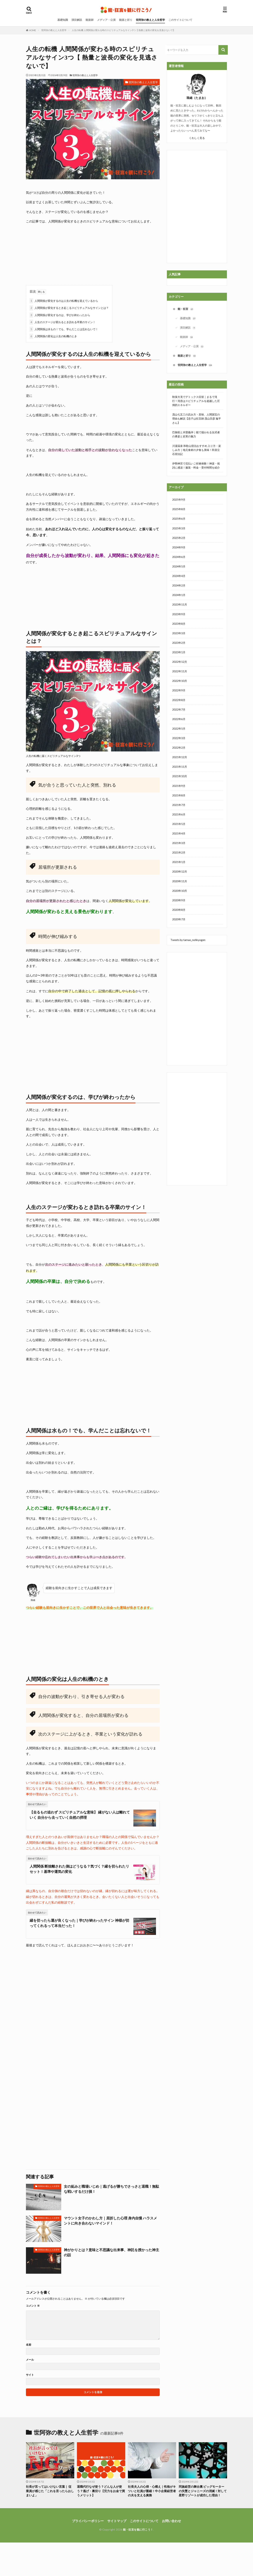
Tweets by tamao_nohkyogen (187, 939)
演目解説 (76, 19)
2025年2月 (178, 537)
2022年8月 (178, 700)
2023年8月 (178, 623)
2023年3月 (178, 633)
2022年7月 (178, 709)
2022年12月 (179, 661)
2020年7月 (178, 919)
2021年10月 (179, 776)
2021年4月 (178, 833)
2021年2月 (178, 852)
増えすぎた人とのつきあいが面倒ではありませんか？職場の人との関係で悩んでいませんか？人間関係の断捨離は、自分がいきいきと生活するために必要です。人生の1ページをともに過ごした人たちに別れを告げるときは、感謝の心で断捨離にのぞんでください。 (92, 1842)
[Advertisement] (93, 253)
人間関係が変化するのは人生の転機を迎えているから (63, 300)
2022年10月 (179, 680)
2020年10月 (179, 890)
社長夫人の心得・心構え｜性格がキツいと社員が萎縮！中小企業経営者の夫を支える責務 (152, 2491)
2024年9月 (178, 547)
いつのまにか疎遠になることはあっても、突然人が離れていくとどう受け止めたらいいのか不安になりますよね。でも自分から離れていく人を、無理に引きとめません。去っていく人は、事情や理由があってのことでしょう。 (92, 1788)
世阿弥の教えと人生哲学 (150, 19)
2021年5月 (178, 823)
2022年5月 (178, 728)
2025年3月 (178, 528)
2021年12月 (179, 757)
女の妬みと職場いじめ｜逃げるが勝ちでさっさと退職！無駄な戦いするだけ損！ (111, 2189)
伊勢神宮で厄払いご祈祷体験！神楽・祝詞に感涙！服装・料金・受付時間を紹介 (196, 465)
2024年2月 (178, 585)
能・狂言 (186, 309)
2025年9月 (178, 499)
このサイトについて (180, 19)
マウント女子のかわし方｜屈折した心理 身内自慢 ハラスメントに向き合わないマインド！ (110, 2220)
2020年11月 (179, 881)
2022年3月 (178, 738)
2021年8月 (178, 795)
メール (30, 2359)
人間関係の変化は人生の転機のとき (53, 336)
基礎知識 (62, 19)
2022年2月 (178, 747)
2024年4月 (178, 575)
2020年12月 (179, 871)
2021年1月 (178, 862)
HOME (32, 30)
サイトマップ (116, 2521)
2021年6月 (178, 814)
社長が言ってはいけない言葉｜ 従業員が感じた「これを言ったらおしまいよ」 (50, 2491)
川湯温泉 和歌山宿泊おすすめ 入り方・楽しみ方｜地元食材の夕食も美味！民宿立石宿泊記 (196, 449)
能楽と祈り (125, 19)
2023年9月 (178, 614)
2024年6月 (178, 556)
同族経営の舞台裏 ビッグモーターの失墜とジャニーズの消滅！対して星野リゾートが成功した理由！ (203, 2491)
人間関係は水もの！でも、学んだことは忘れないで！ (63, 329)
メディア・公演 (106, 19)
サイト (30, 2374)
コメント (33, 2305)
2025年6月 (178, 518)
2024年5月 (178, 566)
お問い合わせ (171, 2521)
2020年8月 (178, 909)
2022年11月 (179, 671)
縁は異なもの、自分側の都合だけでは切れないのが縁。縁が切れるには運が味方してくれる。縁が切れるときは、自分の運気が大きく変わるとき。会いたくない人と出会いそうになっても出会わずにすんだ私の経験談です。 (92, 1896)
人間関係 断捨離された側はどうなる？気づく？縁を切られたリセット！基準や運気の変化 (79, 1869)
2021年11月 (179, 766)
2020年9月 (178, 900)
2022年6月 (178, 719)
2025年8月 (178, 509)
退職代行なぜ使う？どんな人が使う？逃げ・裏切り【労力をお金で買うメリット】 (101, 2491)
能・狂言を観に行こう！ (138, 2529)
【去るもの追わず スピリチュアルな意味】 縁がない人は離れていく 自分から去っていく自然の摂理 (80, 1814)
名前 (28, 2344)
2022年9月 (178, 690)
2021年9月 (178, 785)
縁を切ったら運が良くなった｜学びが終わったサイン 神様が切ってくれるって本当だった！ (79, 1923)
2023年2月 (178, 642)
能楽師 (90, 19)
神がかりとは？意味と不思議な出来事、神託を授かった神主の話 (111, 2252)
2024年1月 (178, 594)
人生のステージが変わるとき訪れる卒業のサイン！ (62, 322)
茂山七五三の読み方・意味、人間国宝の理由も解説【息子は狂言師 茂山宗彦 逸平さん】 (196, 418)
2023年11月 (179, 604)
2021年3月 (178, 843)
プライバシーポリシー (88, 2521)
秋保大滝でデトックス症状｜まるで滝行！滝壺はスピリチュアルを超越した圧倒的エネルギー (196, 400)
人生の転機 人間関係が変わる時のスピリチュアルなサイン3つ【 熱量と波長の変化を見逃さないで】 (123, 30)
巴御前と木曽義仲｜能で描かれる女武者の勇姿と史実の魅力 (196, 434)
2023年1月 (178, 652)
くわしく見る (197, 137)
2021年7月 (178, 804)
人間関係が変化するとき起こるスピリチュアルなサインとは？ (69, 307)
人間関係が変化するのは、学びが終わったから (59, 315)
